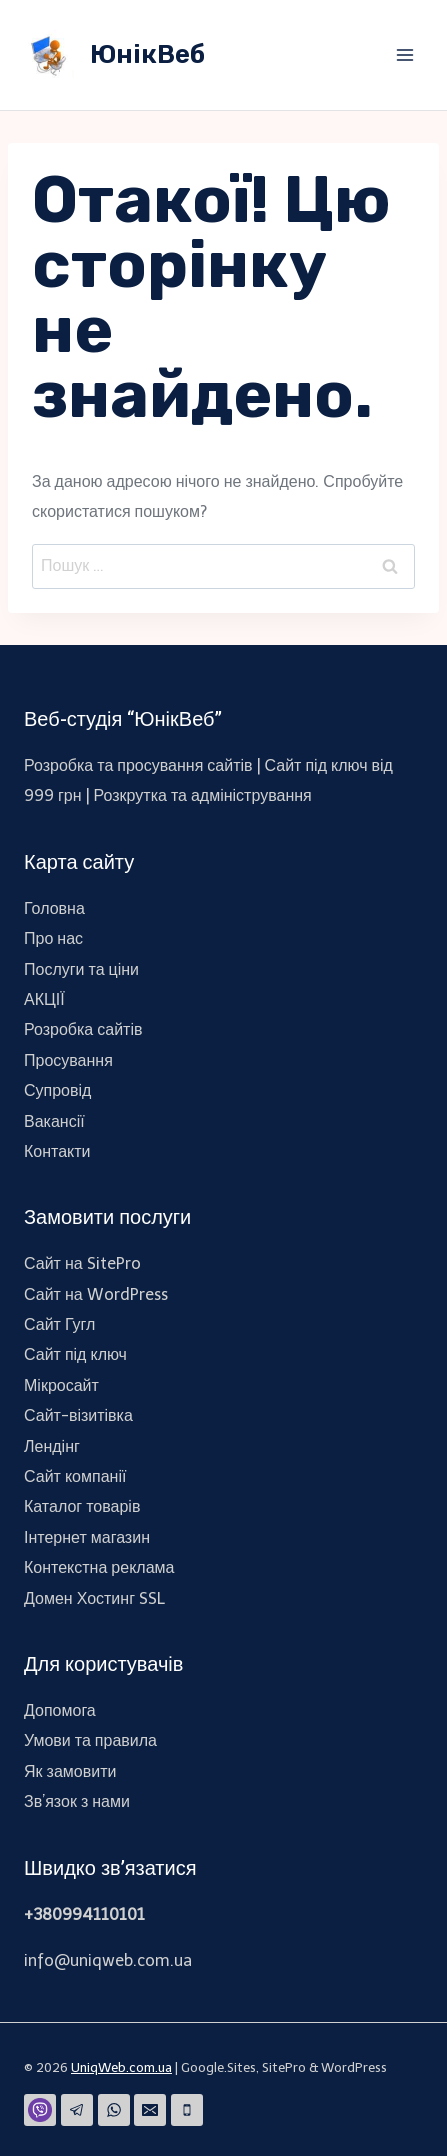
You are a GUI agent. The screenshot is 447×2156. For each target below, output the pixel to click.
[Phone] (187, 2110)
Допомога (60, 1710)
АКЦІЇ (44, 999)
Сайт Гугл (59, 1324)
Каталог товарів (82, 1506)
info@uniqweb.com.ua (108, 1960)
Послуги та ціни (81, 969)
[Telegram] (77, 2110)
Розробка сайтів (83, 1029)
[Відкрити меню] (404, 54)
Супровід (57, 1090)
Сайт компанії (75, 1476)
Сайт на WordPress (96, 1294)
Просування (68, 1060)
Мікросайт (61, 1385)
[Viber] (40, 2110)
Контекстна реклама (99, 1567)
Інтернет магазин (87, 1537)
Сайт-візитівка (78, 1415)
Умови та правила (90, 1740)
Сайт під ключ (75, 1354)
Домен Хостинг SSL (94, 1598)
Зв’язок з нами (77, 1801)
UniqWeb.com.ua (121, 2067)
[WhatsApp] (114, 2110)
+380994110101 (84, 1914)
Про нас (53, 938)
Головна (54, 908)
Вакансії (54, 1121)
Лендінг (52, 1446)
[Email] (150, 2110)
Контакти (57, 1151)
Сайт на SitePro (82, 1263)
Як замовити (70, 1771)
